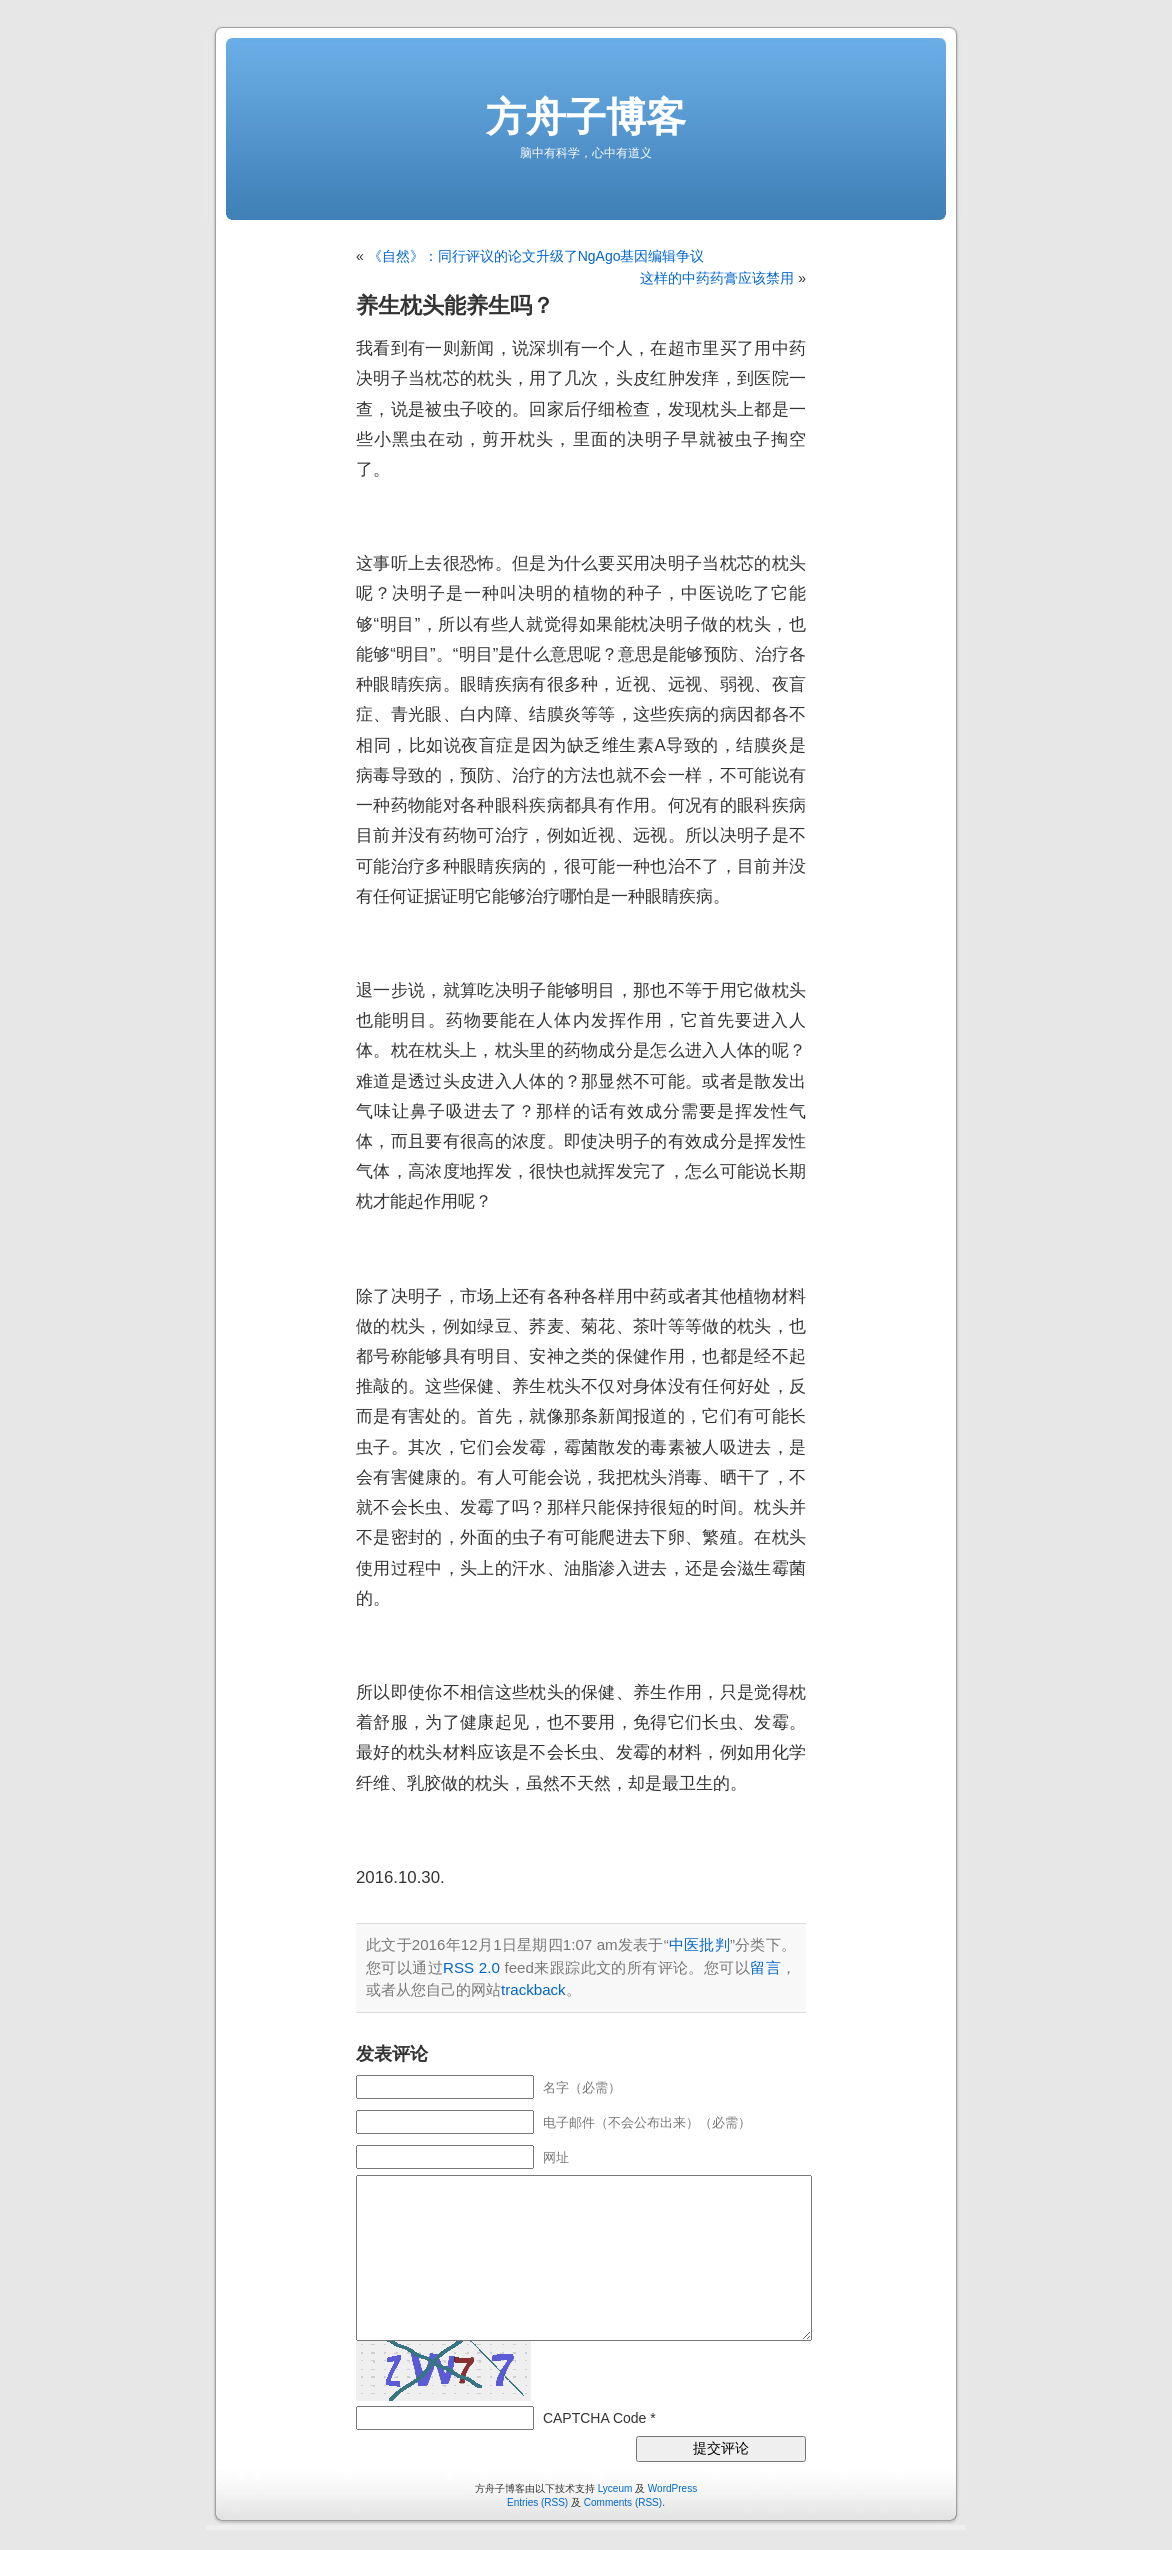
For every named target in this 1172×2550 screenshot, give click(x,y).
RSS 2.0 (471, 1967)
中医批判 (699, 1944)
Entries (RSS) (537, 2502)
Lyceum (615, 2488)
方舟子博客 (586, 117)
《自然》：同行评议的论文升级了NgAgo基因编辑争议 (536, 256)
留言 (765, 1967)
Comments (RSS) (623, 2502)
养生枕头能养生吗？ (455, 305)
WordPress (672, 2488)
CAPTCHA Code (594, 2418)
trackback (533, 1989)
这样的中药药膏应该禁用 (717, 278)
